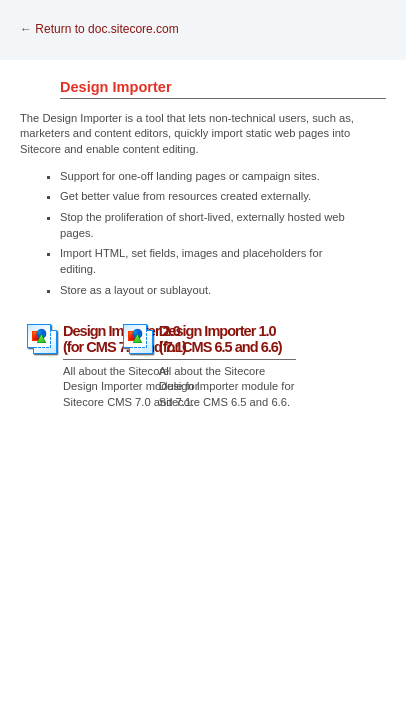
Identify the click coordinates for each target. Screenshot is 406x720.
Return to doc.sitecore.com (106, 29)
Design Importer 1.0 (220, 339)
